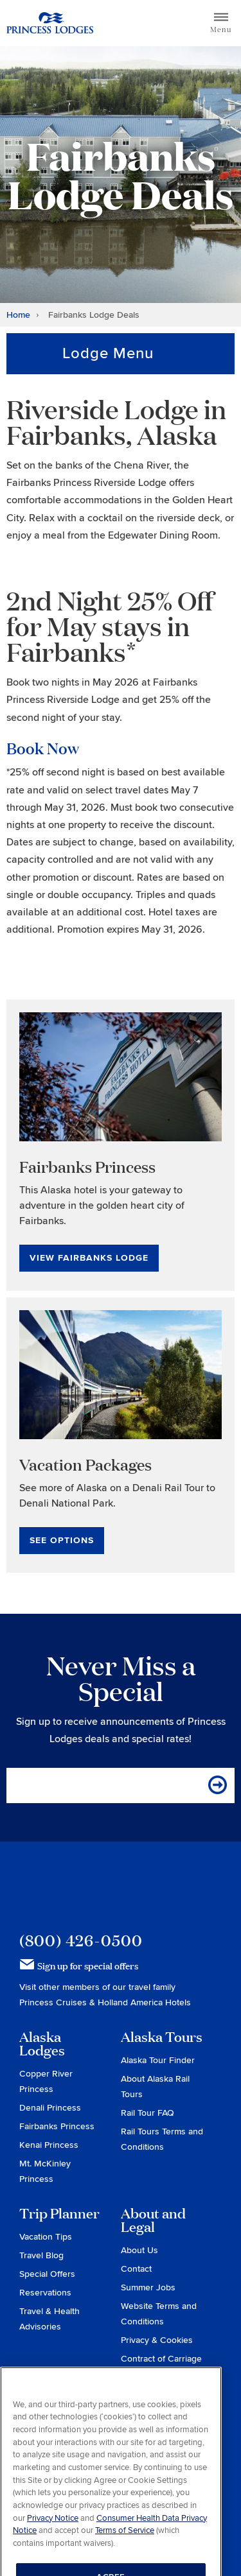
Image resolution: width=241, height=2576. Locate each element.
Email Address (51, 1785)
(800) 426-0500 (81, 1940)
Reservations (45, 2292)
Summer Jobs (148, 2287)
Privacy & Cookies (157, 2340)
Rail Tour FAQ (147, 2112)
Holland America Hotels (144, 2002)
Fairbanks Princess (56, 2126)
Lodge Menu (108, 353)
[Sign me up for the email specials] (218, 1785)
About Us (139, 2250)
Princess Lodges (91, 1886)
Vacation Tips (45, 2236)
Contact (136, 2268)
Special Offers (47, 2274)
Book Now (42, 748)
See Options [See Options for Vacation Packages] (62, 1540)
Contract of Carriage (161, 2358)
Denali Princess (50, 2107)
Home (18, 314)
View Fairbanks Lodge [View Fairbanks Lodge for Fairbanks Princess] (89, 1257)
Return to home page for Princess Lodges (49, 23)
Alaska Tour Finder (158, 2060)
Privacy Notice (52, 2533)
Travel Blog (41, 2255)
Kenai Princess (48, 2144)
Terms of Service (124, 2546)
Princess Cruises (54, 2002)
